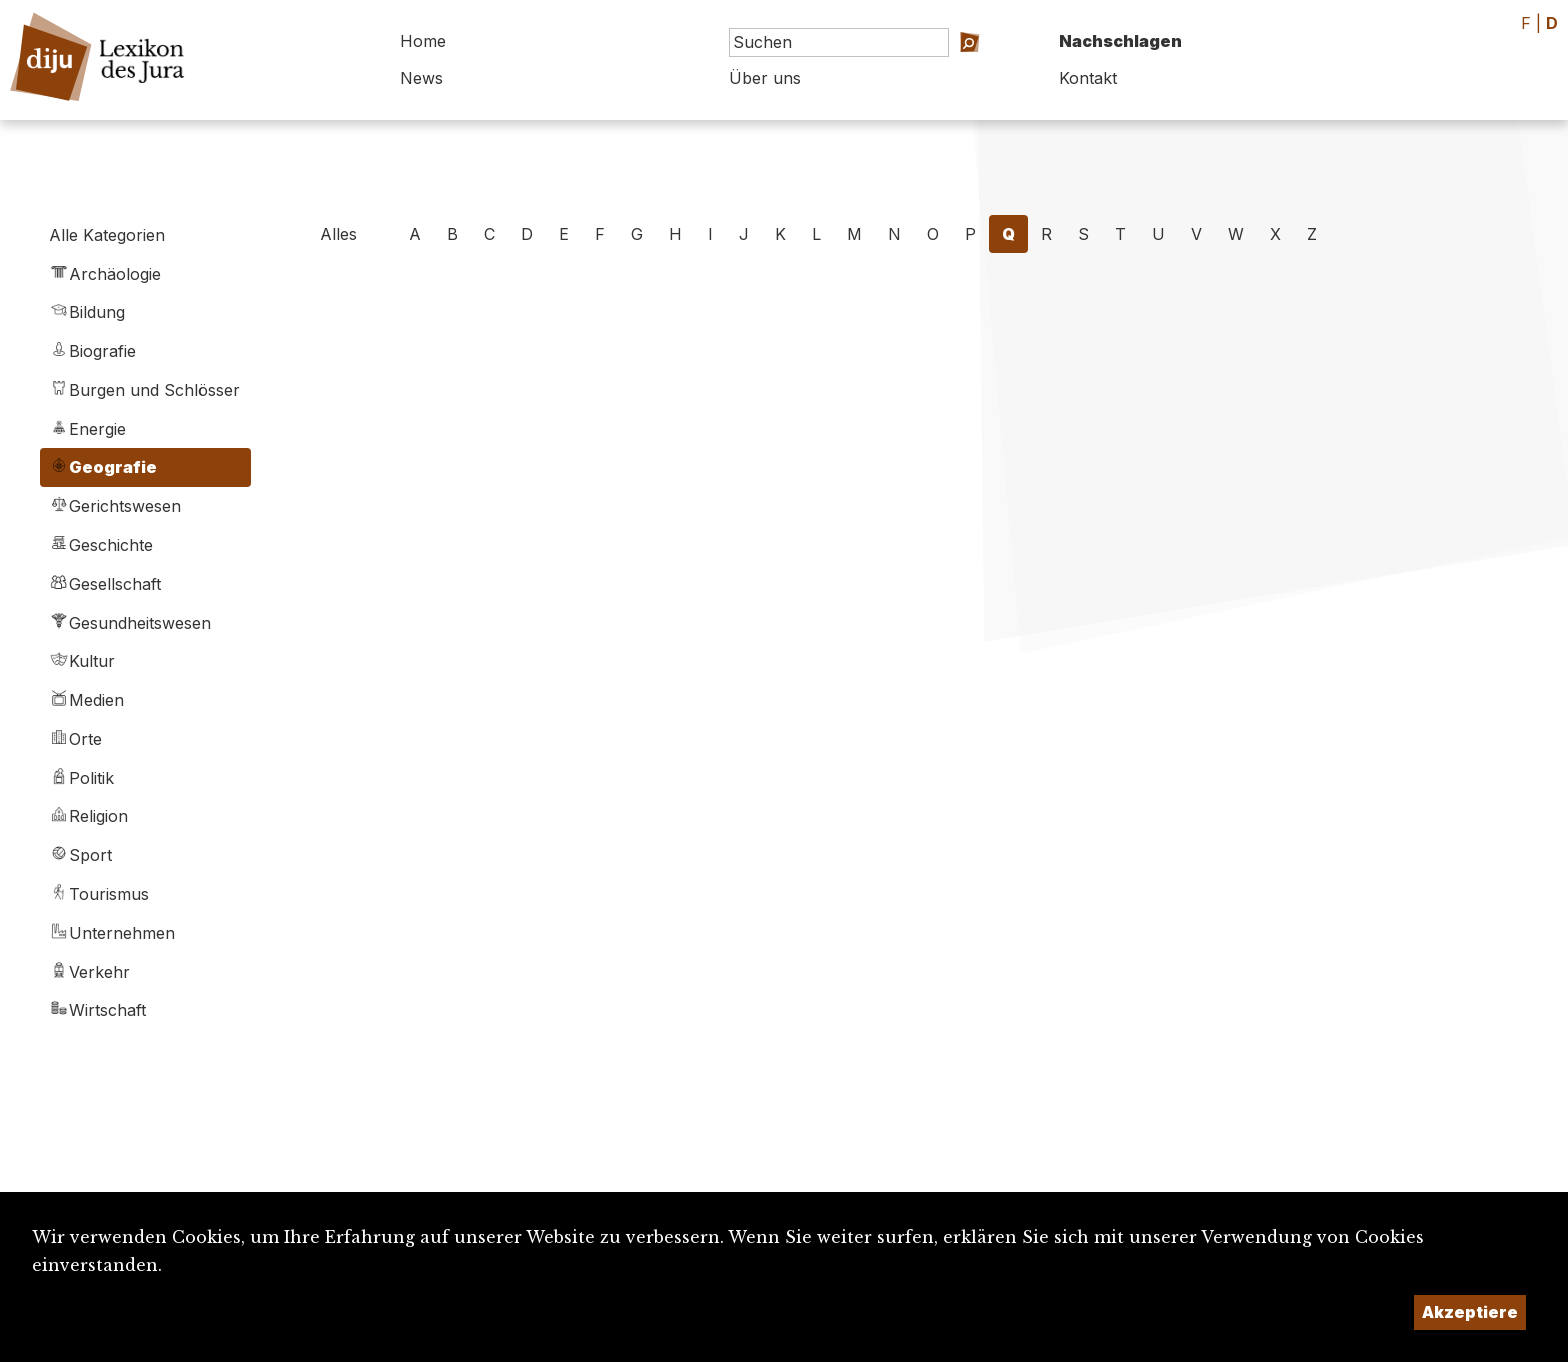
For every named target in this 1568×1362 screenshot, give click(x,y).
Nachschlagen (1120, 41)
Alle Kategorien (107, 235)
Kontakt (1088, 78)
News (421, 78)
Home (423, 41)
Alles (338, 234)
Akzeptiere (1470, 1312)
